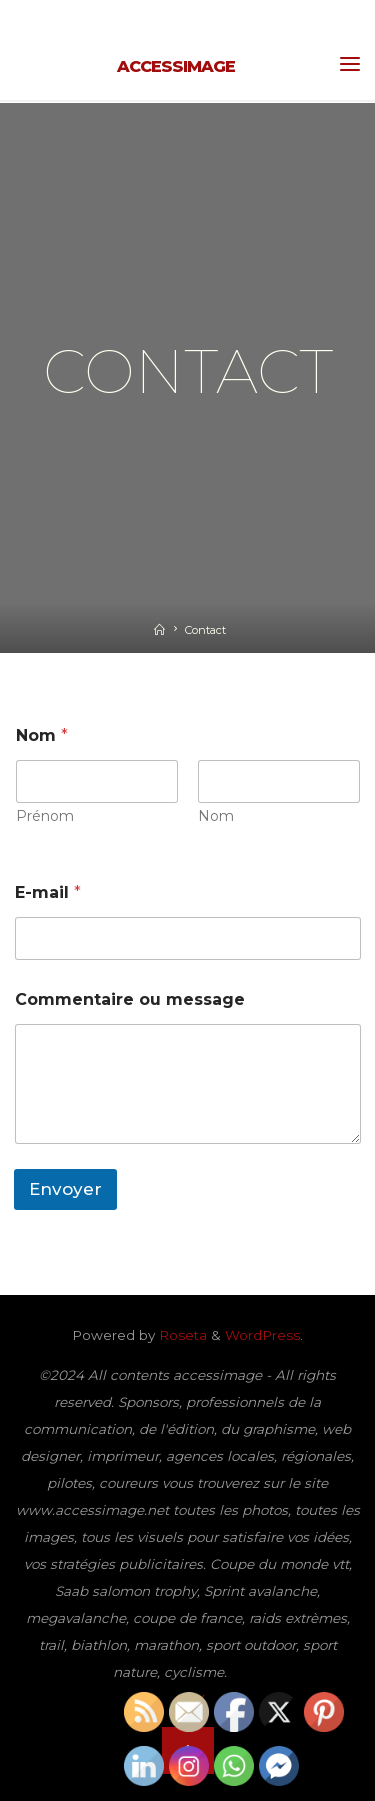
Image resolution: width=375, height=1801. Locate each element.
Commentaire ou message (130, 999)
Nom (216, 816)
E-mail (48, 892)
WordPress (262, 1335)
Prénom (45, 816)
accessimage (176, 66)
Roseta (181, 1335)
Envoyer (65, 1189)
